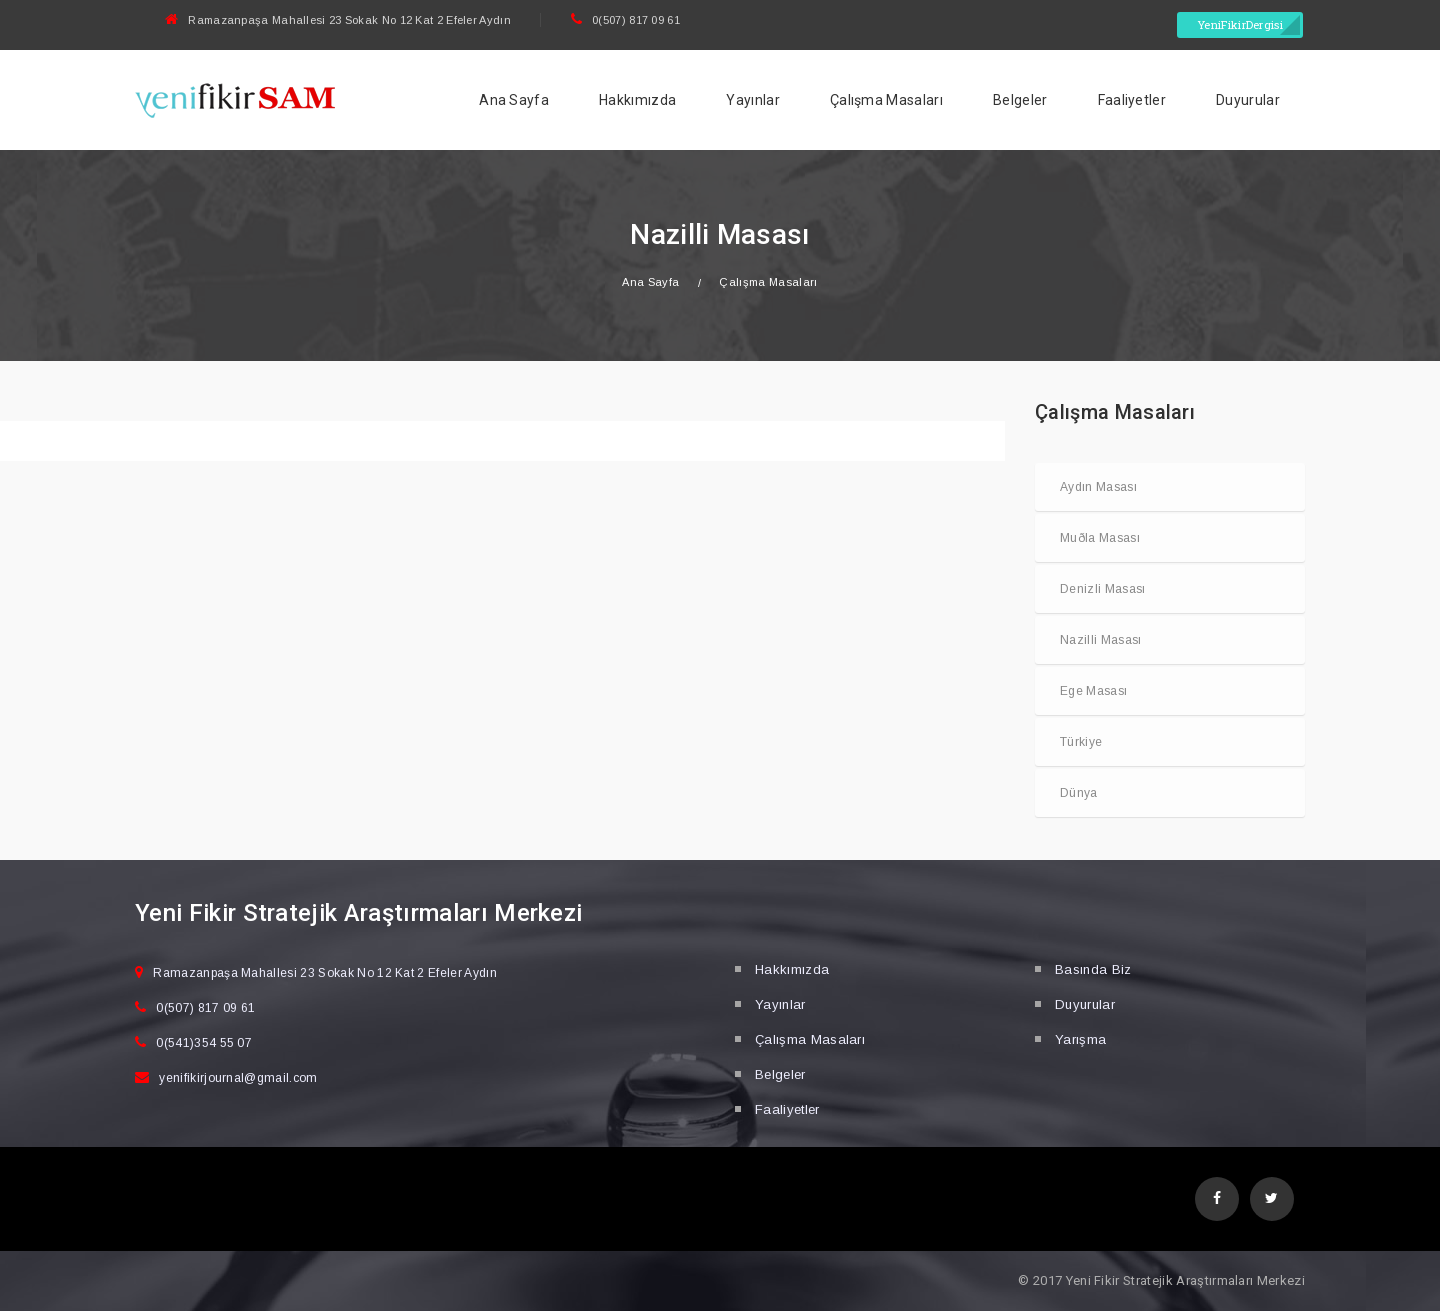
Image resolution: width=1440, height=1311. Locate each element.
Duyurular (1248, 100)
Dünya (1079, 793)
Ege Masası (1093, 691)
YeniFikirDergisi (1240, 24)
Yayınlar (753, 100)
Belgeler (1020, 100)
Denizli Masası (1102, 589)
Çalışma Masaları (886, 100)
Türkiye (1081, 742)
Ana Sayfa (514, 100)
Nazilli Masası (1100, 640)
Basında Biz (1093, 969)
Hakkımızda (637, 100)
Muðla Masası (1100, 538)
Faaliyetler (1132, 100)
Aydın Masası (1098, 487)
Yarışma (1080, 1039)
